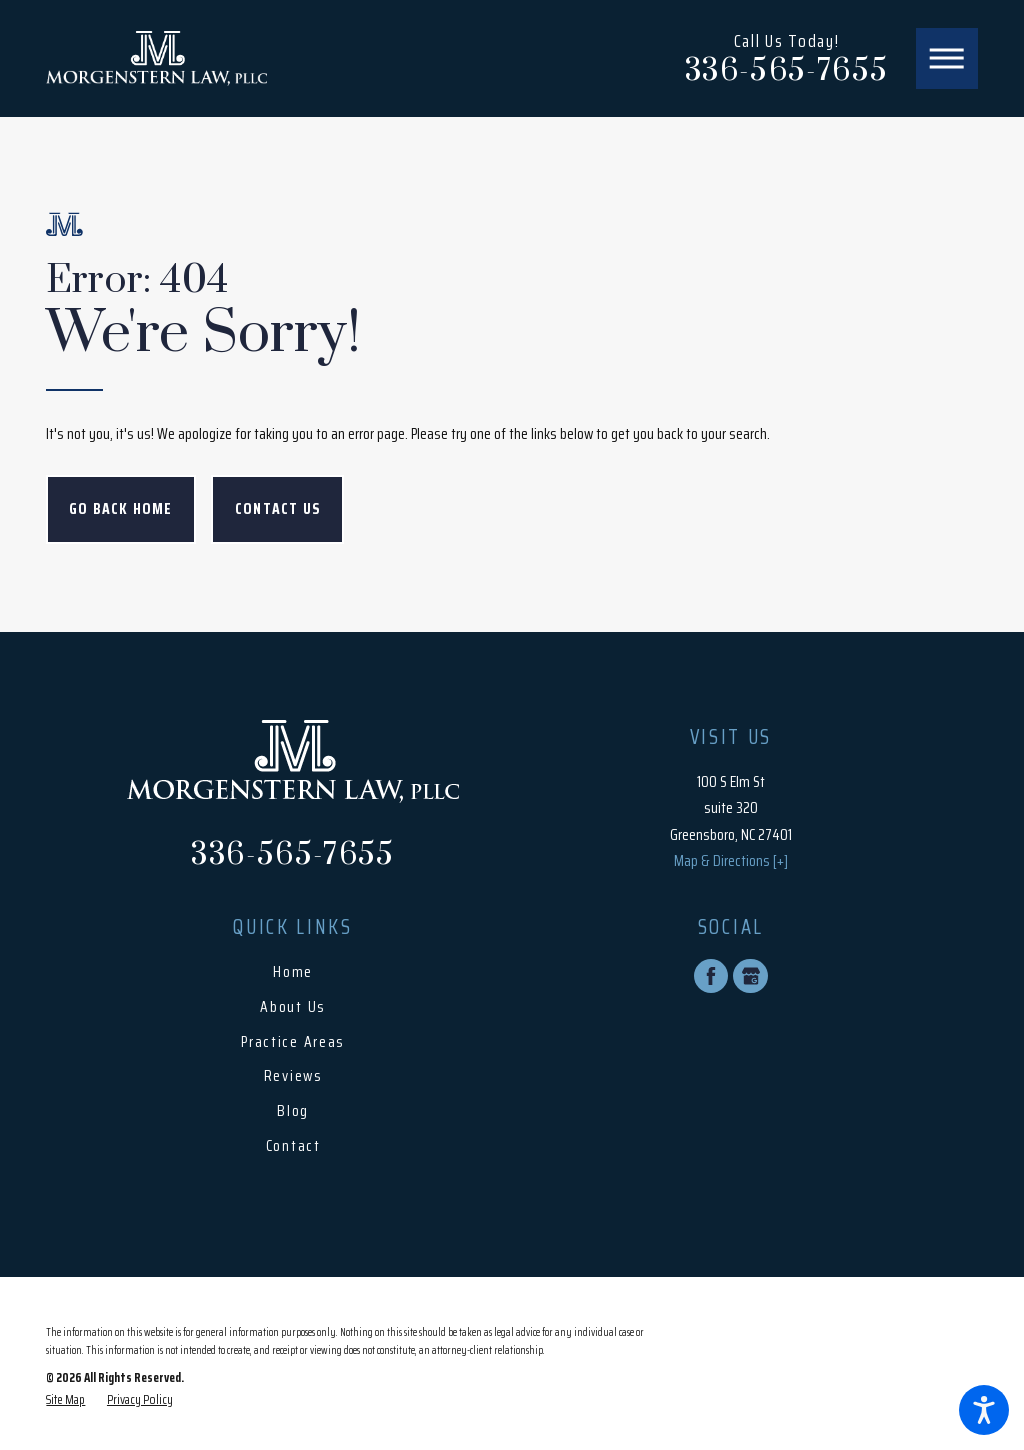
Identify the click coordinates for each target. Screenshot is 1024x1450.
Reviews (293, 1076)
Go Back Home (121, 509)
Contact (293, 1146)
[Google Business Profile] (750, 976)
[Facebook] (711, 976)
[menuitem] (293, 972)
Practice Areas (293, 1042)
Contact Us (277, 509)
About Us (293, 1007)
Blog (293, 1111)
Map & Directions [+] (731, 861)
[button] (984, 1410)
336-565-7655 (786, 72)
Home (293, 972)
